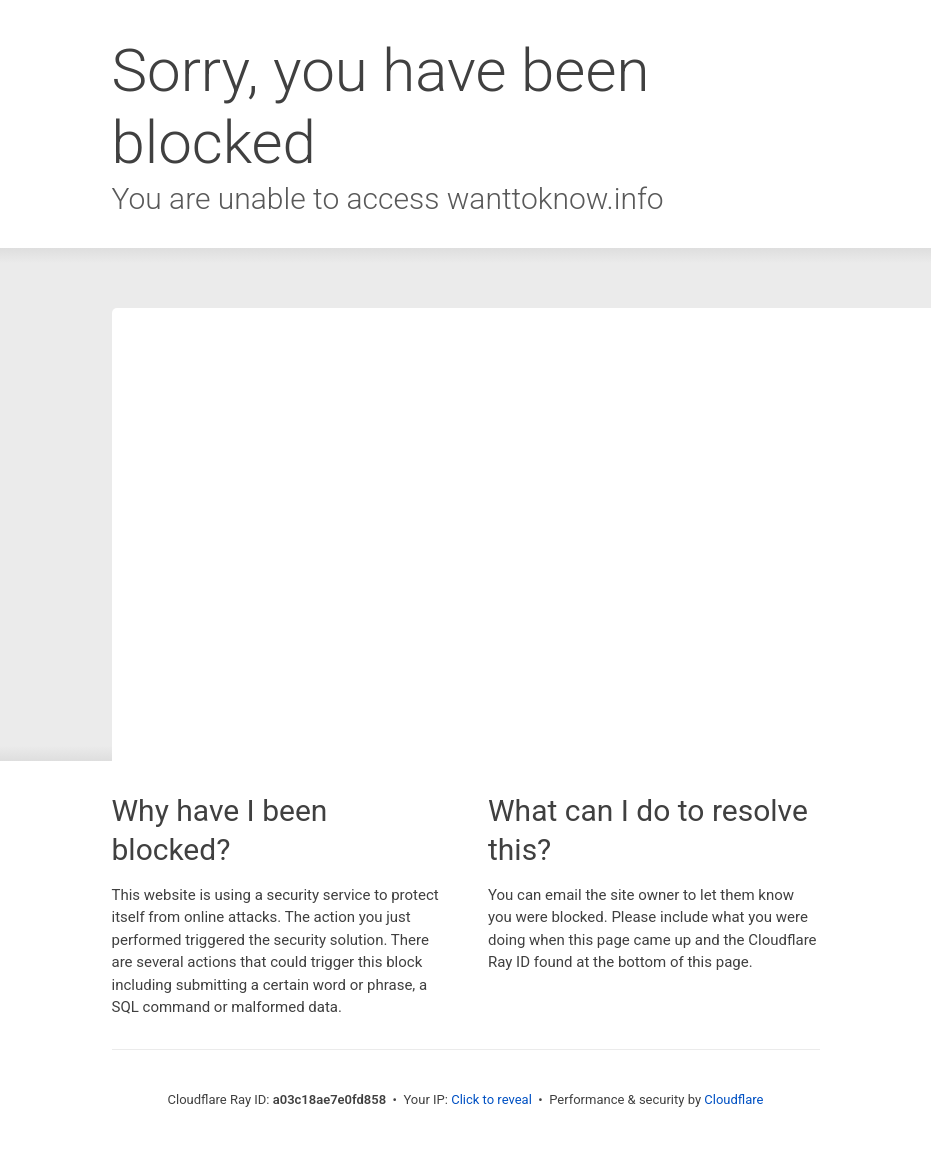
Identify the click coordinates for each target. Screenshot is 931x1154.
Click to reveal (491, 1099)
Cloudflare (733, 1099)
